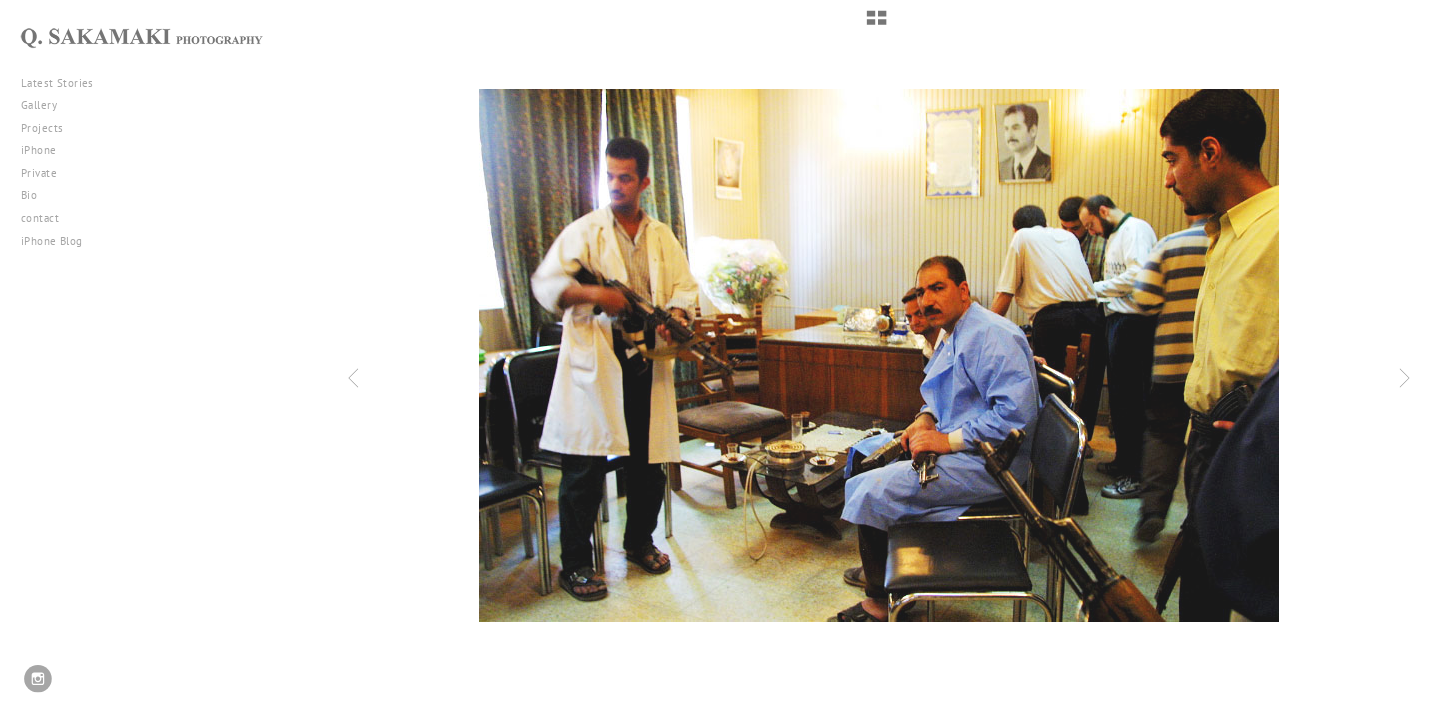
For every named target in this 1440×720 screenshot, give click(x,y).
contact (40, 218)
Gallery (46, 105)
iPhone (46, 150)
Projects (49, 128)
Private (39, 173)
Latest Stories (65, 83)
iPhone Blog (52, 241)
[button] (876, 25)
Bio (29, 195)
